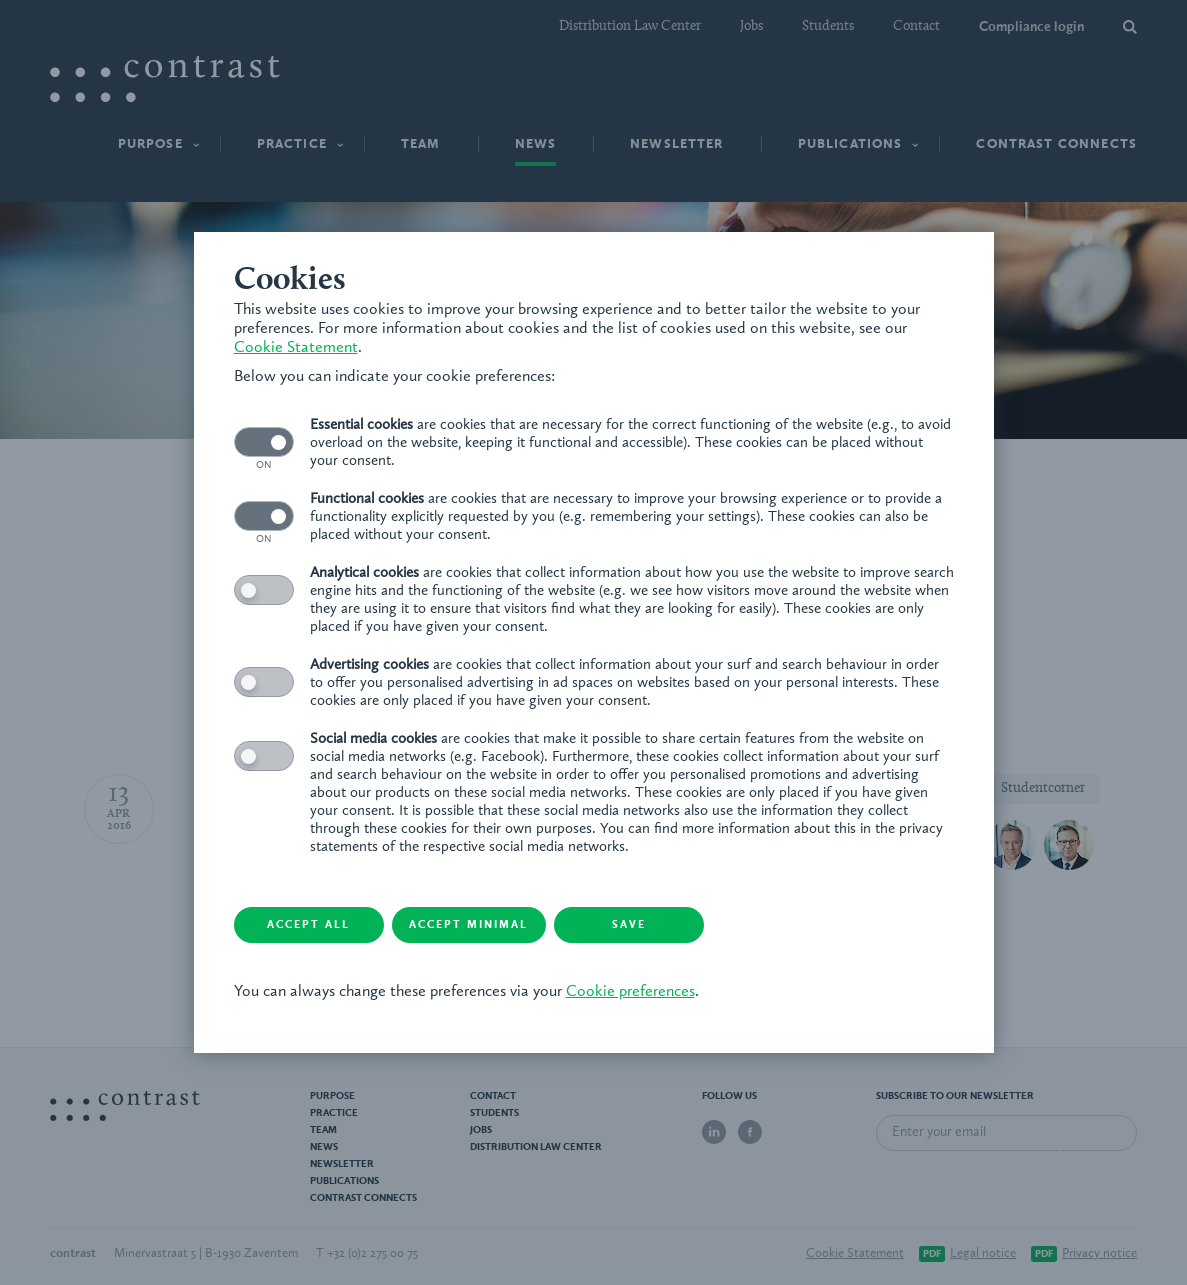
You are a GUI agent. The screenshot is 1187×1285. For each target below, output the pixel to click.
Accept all (308, 925)
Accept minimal (468, 925)
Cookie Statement (296, 348)
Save (629, 925)
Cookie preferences (630, 992)
